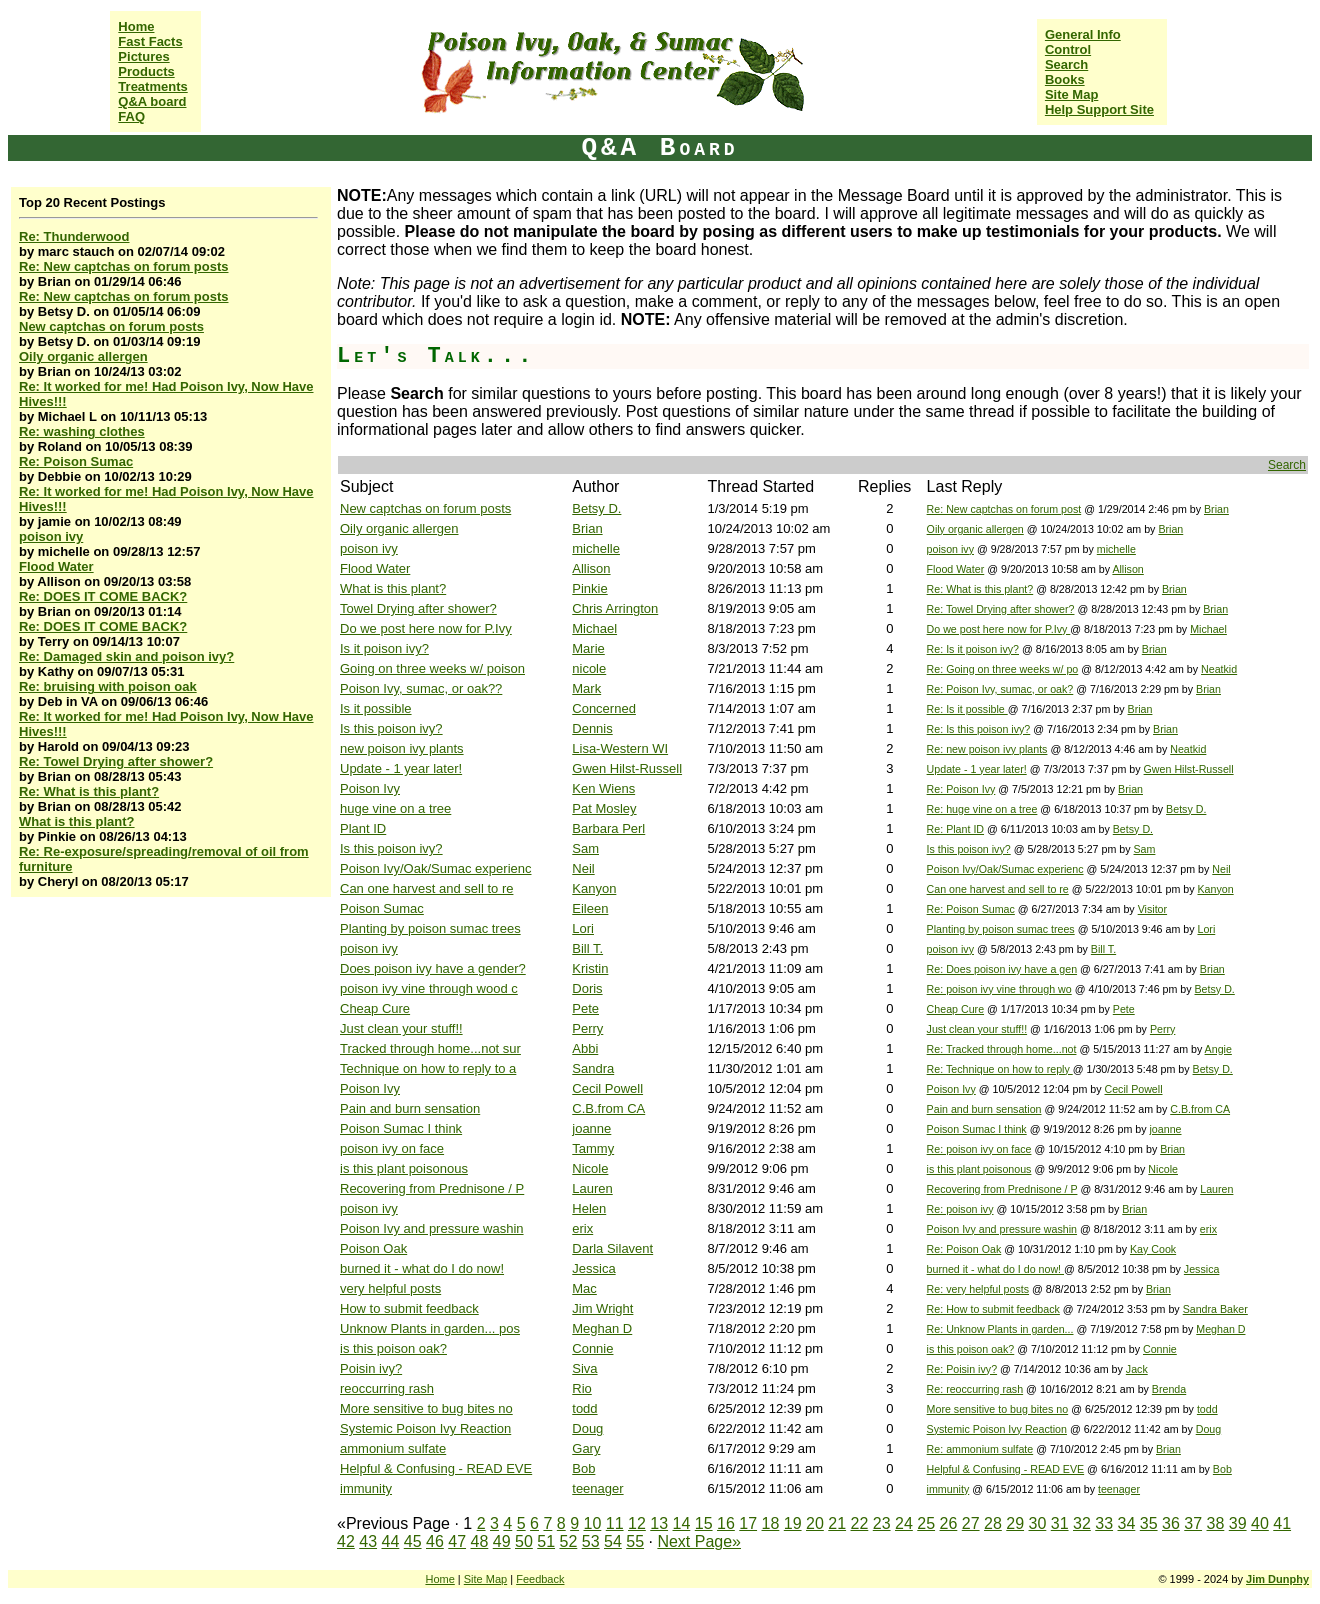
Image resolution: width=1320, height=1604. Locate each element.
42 (346, 1541)
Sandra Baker (1215, 1309)
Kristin (590, 968)
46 (435, 1541)
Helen (589, 1208)
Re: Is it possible (967, 709)
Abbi (585, 1048)
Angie (1218, 1049)
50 (524, 1541)
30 (1038, 1523)
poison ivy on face (392, 1148)
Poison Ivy (370, 788)
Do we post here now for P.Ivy (426, 628)
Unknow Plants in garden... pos (430, 1328)
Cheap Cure (375, 1008)
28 (993, 1523)
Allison (591, 568)
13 (659, 1523)
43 (368, 1541)
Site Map (1071, 94)
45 (413, 1541)
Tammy (593, 1148)
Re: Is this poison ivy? (979, 729)
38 (1216, 1523)
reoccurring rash (387, 1388)
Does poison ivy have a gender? (433, 968)
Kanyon (594, 888)
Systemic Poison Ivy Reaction (425, 1428)
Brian (1216, 509)
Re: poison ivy (960, 1209)
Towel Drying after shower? (418, 608)
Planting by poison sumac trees (430, 928)
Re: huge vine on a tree (982, 809)
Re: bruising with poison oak (108, 686)
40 (1260, 1523)
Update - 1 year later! (401, 768)
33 (1104, 1523)
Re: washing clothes (82, 431)
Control (1068, 49)
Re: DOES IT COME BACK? (103, 596)
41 (1282, 1523)
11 (615, 1523)
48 (480, 1541)
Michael (594, 628)
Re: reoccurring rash (975, 1389)
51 (546, 1541)
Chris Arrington (615, 608)
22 (860, 1523)
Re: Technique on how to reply (1000, 1069)
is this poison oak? (393, 1348)
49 (502, 1541)
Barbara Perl (608, 828)
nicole (589, 668)
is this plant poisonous (404, 1168)
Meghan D (602, 1328)
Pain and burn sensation (410, 1108)
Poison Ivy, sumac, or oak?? (421, 688)
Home (136, 26)
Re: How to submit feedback (993, 1309)
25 (926, 1523)
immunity (366, 1488)
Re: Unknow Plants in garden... (1000, 1329)
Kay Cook (1153, 1249)
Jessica (593, 1268)
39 (1238, 1523)
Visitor (1152, 909)
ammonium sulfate (393, 1448)
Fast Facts (150, 41)
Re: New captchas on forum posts (123, 266)
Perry (587, 1028)
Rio (582, 1388)
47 (457, 1541)
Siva (584, 1368)
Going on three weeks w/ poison (432, 668)
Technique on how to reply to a (428, 1068)
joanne (591, 1128)
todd (584, 1408)
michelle (596, 548)
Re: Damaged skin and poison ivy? (126, 656)
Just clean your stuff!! (401, 1028)
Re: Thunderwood (74, 236)
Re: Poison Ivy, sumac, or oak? (1000, 689)
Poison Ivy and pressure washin (432, 1228)
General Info (1083, 34)
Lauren (592, 1188)
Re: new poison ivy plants (987, 749)
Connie (592, 1348)
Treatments (152, 86)
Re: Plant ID (955, 829)
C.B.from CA (608, 1108)
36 (1171, 1523)
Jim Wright (602, 1308)
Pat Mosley (604, 808)
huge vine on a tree (395, 808)
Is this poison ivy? (391, 728)
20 (815, 1523)
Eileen (590, 908)
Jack (1137, 1369)
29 (1015, 1523)
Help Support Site (1099, 109)
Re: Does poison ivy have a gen (1002, 969)
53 (591, 1541)
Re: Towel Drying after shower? (116, 761)
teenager (597, 1488)
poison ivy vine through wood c (429, 988)
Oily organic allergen (83, 356)
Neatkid (1219, 669)
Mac (584, 1288)
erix (582, 1228)
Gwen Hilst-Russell (627, 768)
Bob (583, 1468)
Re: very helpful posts (978, 1289)
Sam (585, 848)
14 (682, 1523)
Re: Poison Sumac (76, 461)
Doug (587, 1428)
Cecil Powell (607, 1088)
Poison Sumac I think (401, 1128)
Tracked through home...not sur (430, 1048)
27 (971, 1523)
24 (904, 1523)
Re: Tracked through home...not (1002, 1049)
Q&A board (152, 101)
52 (569, 1541)
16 (726, 1523)
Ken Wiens (603, 788)
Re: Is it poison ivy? (973, 649)
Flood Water (56, 566)
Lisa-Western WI (620, 748)
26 (949, 1523)
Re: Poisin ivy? (962, 1369)
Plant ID (363, 828)
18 (771, 1523)
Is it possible (376, 708)
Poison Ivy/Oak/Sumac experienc (435, 868)
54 (613, 1541)
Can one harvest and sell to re (426, 888)
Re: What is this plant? (89, 791)
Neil (583, 868)
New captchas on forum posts (111, 326)
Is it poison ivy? (384, 648)
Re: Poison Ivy (961, 789)
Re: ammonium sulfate (980, 1449)
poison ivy (51, 536)
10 (593, 1523)
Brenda (1169, 1389)
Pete (585, 1008)
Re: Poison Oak (964, 1249)
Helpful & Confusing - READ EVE (436, 1468)
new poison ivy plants (402, 748)
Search (1066, 64)
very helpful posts (390, 1288)
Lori (583, 928)
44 (391, 1541)
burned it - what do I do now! (422, 1268)
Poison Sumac (382, 908)
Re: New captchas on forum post (1004, 509)
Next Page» (699, 1541)
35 (1149, 1523)
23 (882, 1523)
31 (1060, 1523)
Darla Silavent (612, 1248)
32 (1082, 1523)
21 (837, 1523)
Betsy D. (596, 508)
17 (748, 1523)
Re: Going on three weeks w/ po (1003, 669)
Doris (587, 988)
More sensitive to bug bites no (426, 1408)
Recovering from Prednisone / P (432, 1188)
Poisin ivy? (371, 1368)
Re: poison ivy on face (979, 1149)
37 (1193, 1523)
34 (1127, 1523)
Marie (588, 648)
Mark (586, 688)
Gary (586, 1448)
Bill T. (587, 948)
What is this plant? (77, 821)
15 (704, 1523)
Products (146, 71)
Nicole (590, 1168)
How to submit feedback (409, 1308)
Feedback (540, 1579)
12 (637, 1523)
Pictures (143, 56)
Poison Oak (373, 1248)
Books (1065, 79)
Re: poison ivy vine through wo (999, 989)
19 (793, 1523)
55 (635, 1541)
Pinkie (589, 588)
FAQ (131, 116)
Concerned (604, 708)
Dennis (592, 728)
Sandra (593, 1068)
